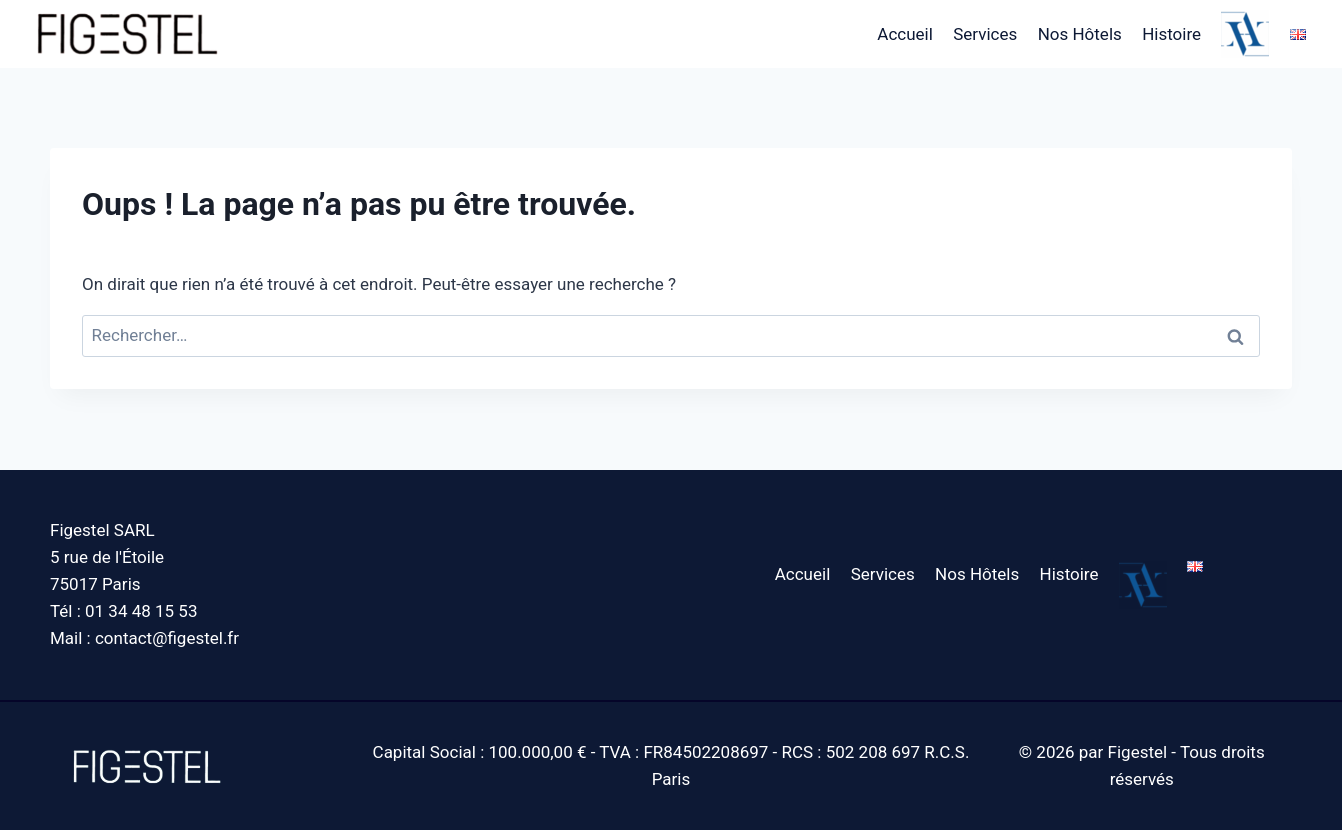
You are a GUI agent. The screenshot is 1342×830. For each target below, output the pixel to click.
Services (985, 34)
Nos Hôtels (1080, 34)
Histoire (1171, 34)
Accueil (905, 34)
